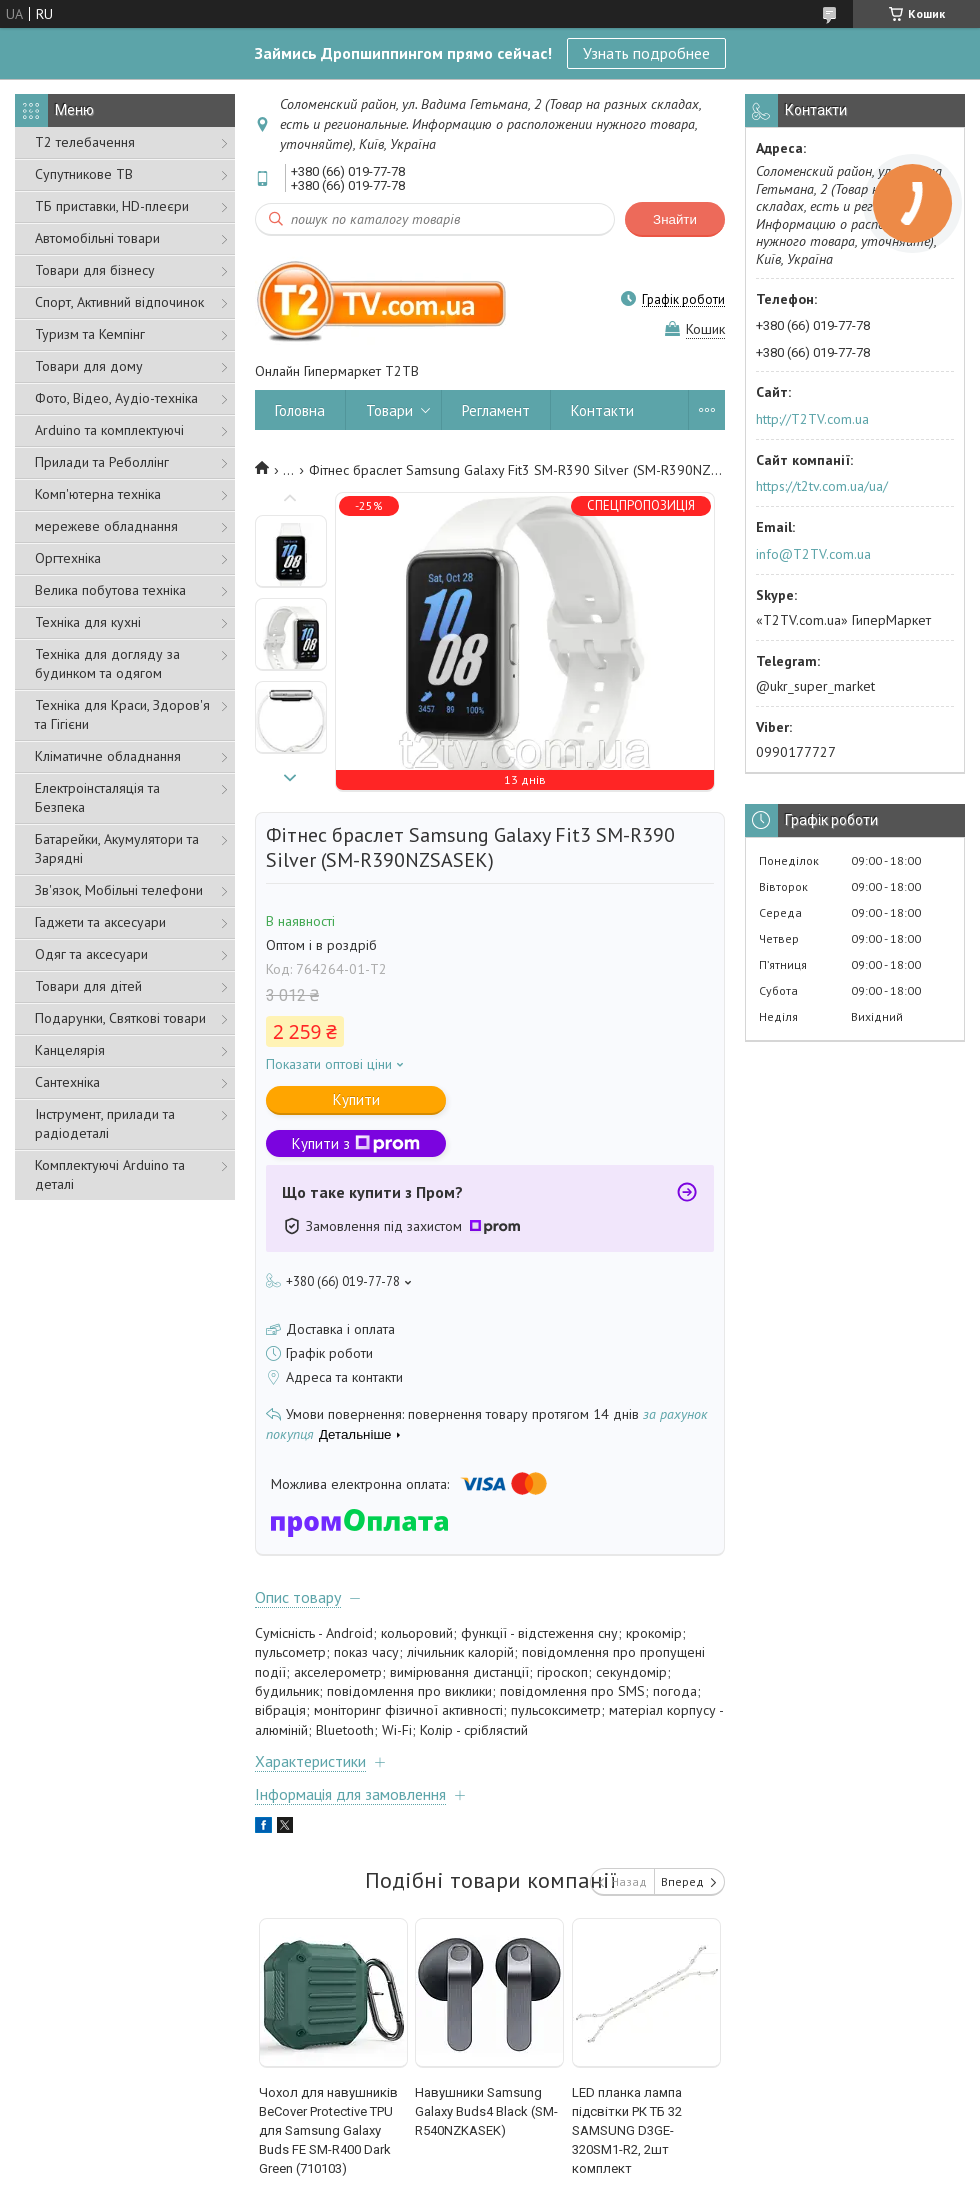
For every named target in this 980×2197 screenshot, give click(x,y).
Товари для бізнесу (95, 270)
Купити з (356, 1143)
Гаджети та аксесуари (100, 922)
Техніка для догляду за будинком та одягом (107, 663)
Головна (300, 410)
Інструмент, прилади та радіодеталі (105, 1123)
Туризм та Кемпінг (90, 334)
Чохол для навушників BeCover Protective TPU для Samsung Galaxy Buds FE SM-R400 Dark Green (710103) (328, 2130)
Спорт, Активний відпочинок (119, 302)
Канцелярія (70, 1050)
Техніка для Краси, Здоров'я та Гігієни (122, 714)
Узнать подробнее (646, 53)
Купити (356, 1099)
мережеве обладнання (106, 526)
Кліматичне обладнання (108, 756)
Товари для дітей (88, 986)
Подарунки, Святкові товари (120, 1018)
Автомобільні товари (97, 238)
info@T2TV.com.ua (813, 554)
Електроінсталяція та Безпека (97, 797)
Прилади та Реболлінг (102, 462)
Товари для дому (89, 366)
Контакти (602, 410)
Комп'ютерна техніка (98, 494)
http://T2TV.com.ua (812, 419)
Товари (389, 410)
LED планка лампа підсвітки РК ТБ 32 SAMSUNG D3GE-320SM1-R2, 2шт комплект (627, 2130)
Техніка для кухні (88, 622)
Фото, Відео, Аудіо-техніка (116, 398)
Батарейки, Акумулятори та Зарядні (117, 848)
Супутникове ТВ (84, 174)
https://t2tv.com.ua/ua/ (822, 486)
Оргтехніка (68, 558)
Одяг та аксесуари (91, 954)
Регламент (496, 410)
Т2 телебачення (85, 142)
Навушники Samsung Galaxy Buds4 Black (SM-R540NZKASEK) (486, 2111)
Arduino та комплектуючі (109, 430)
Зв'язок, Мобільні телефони (119, 890)
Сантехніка (67, 1082)
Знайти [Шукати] (675, 219)
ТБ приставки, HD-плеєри (112, 206)
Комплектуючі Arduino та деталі (110, 1174)
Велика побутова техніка (110, 590)
